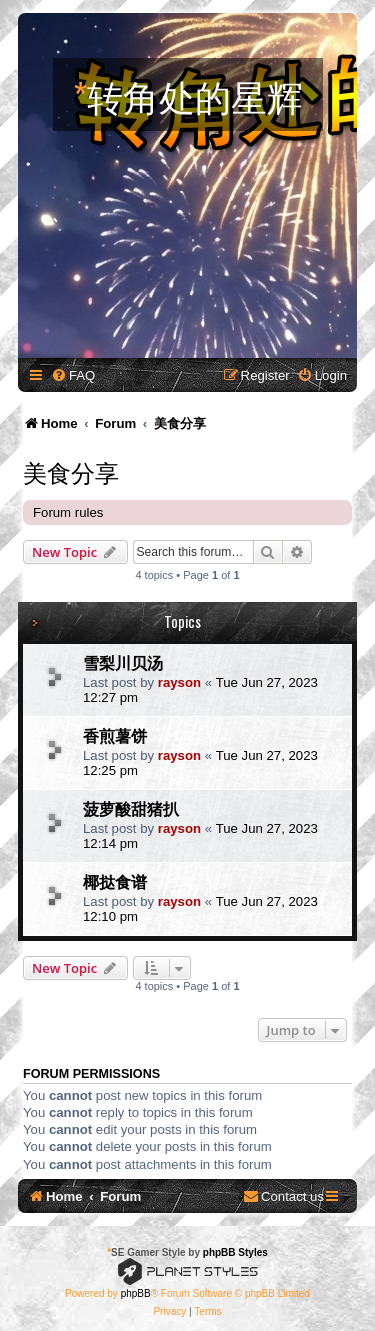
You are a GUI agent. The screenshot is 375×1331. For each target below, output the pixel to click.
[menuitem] (73, 375)
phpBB (136, 1293)
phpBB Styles (235, 1252)
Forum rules (68, 512)
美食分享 (71, 471)
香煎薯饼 (115, 735)
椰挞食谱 (115, 881)
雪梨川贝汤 (123, 662)
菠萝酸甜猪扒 (131, 808)
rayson (179, 682)
